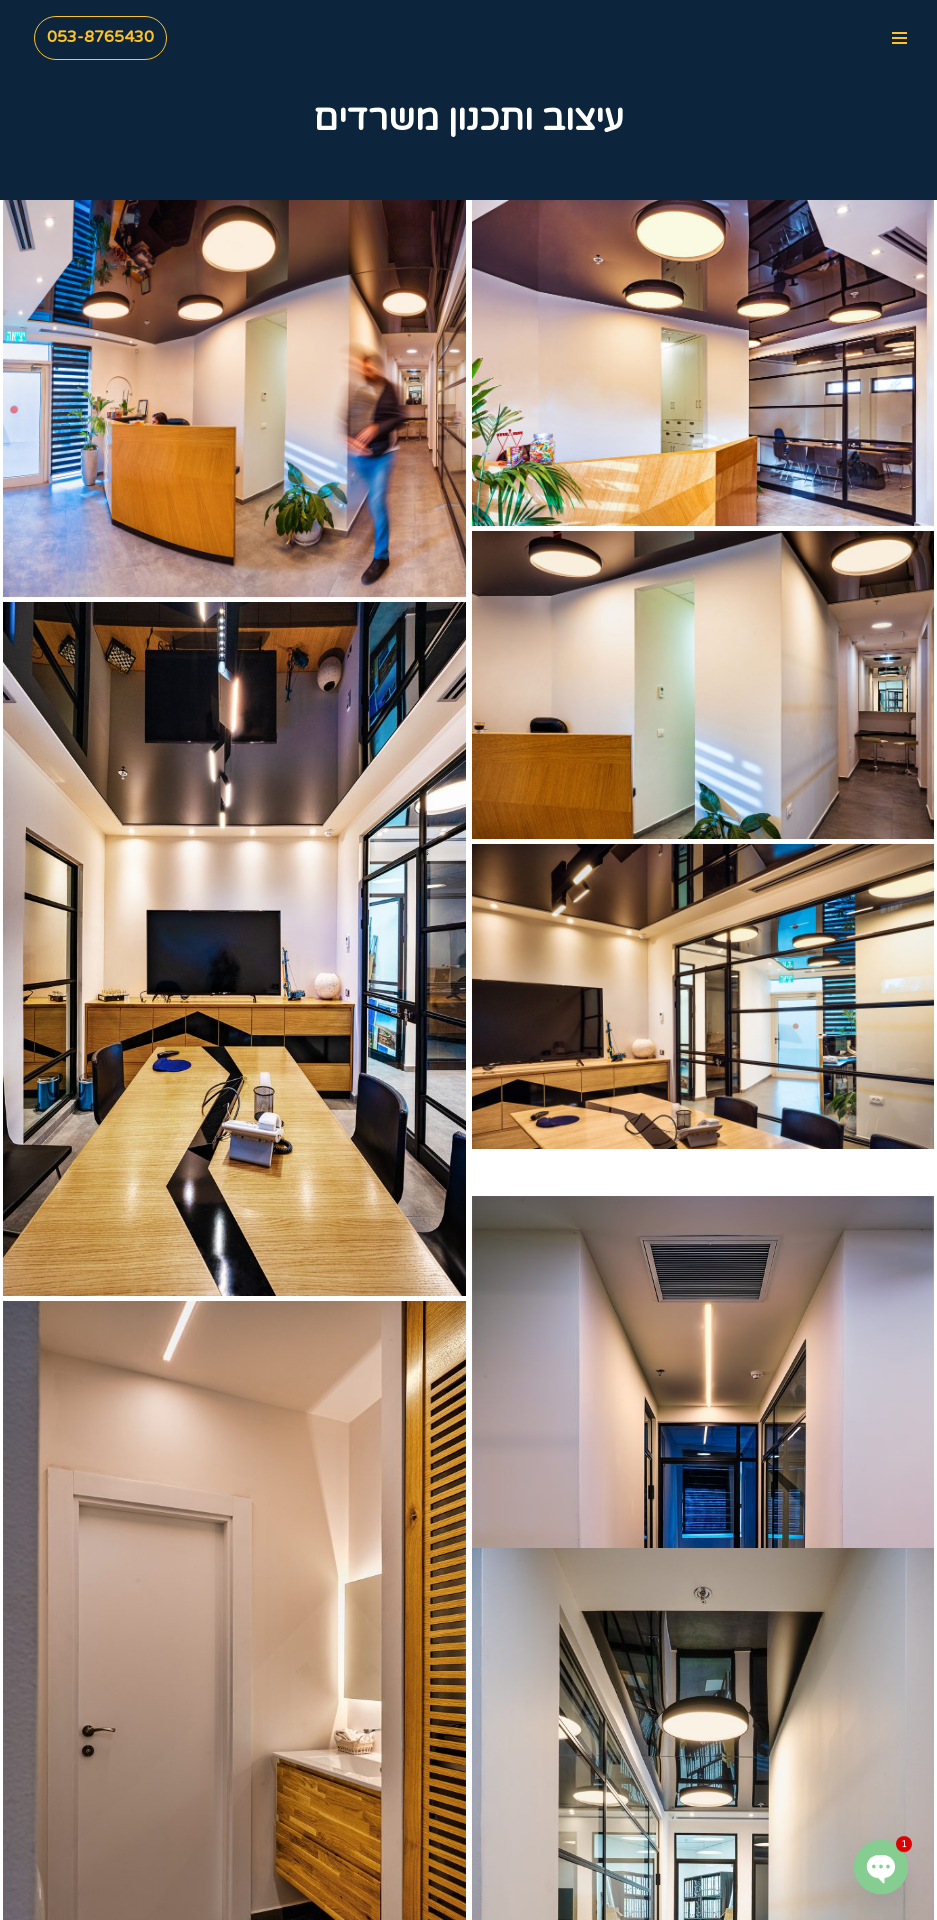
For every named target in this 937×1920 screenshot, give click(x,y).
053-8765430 (100, 37)
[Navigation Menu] (899, 38)
